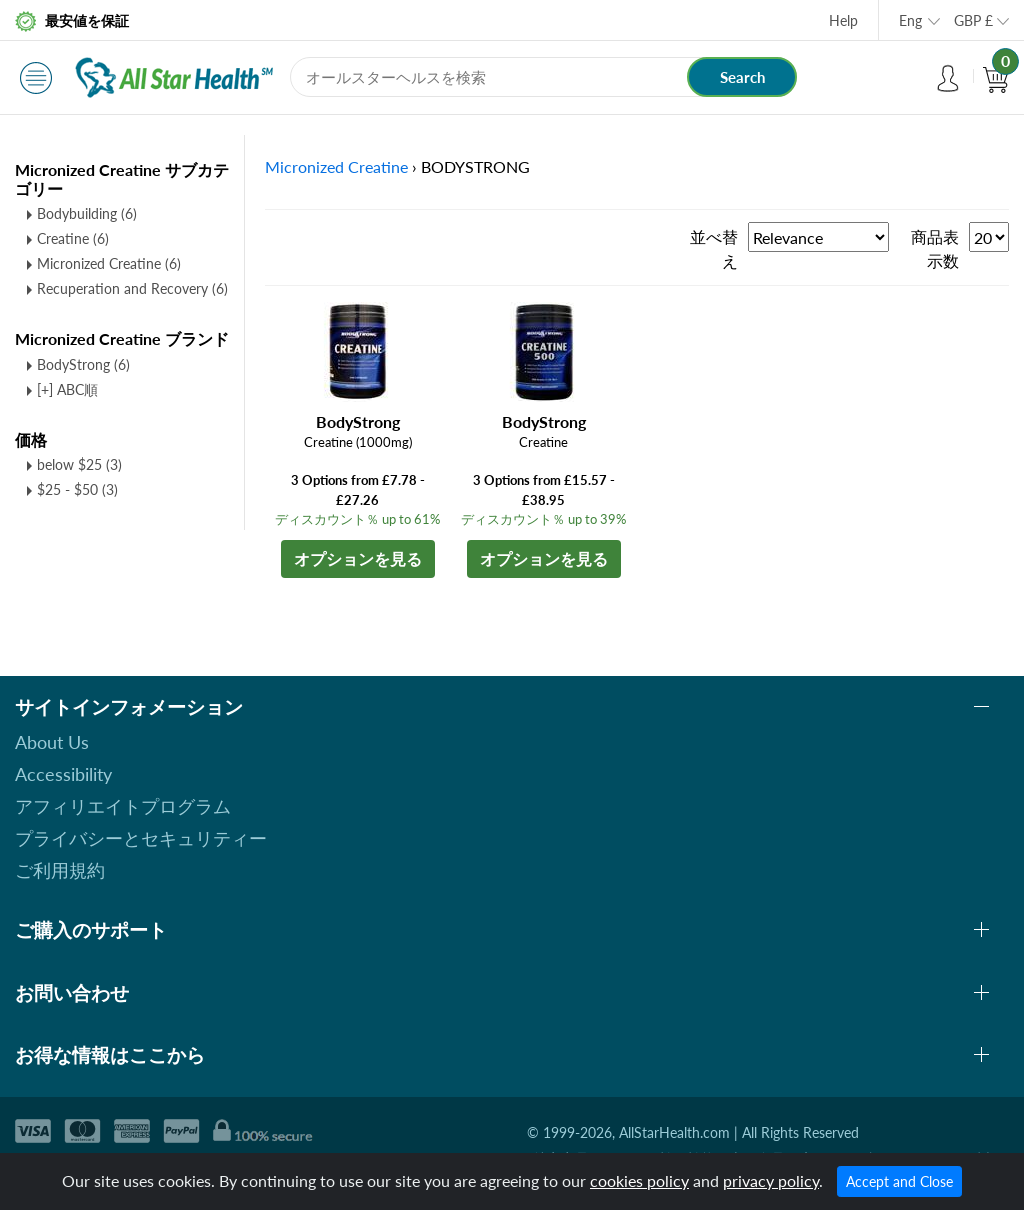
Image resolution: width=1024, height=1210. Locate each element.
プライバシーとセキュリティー (141, 838)
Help (843, 20)
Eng (910, 20)
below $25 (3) (79, 464)
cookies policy (639, 1180)
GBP (973, 20)
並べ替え (714, 248)
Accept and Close (899, 1181)
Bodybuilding (87, 213)
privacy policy (771, 1180)
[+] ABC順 (67, 389)
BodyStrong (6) (83, 364)
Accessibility (63, 774)
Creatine (73, 238)
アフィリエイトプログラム (123, 806)
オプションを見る (358, 558)
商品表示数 (935, 248)
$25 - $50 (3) (77, 489)
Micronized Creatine (109, 263)
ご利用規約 (60, 870)
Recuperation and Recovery (132, 288)
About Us (52, 742)
